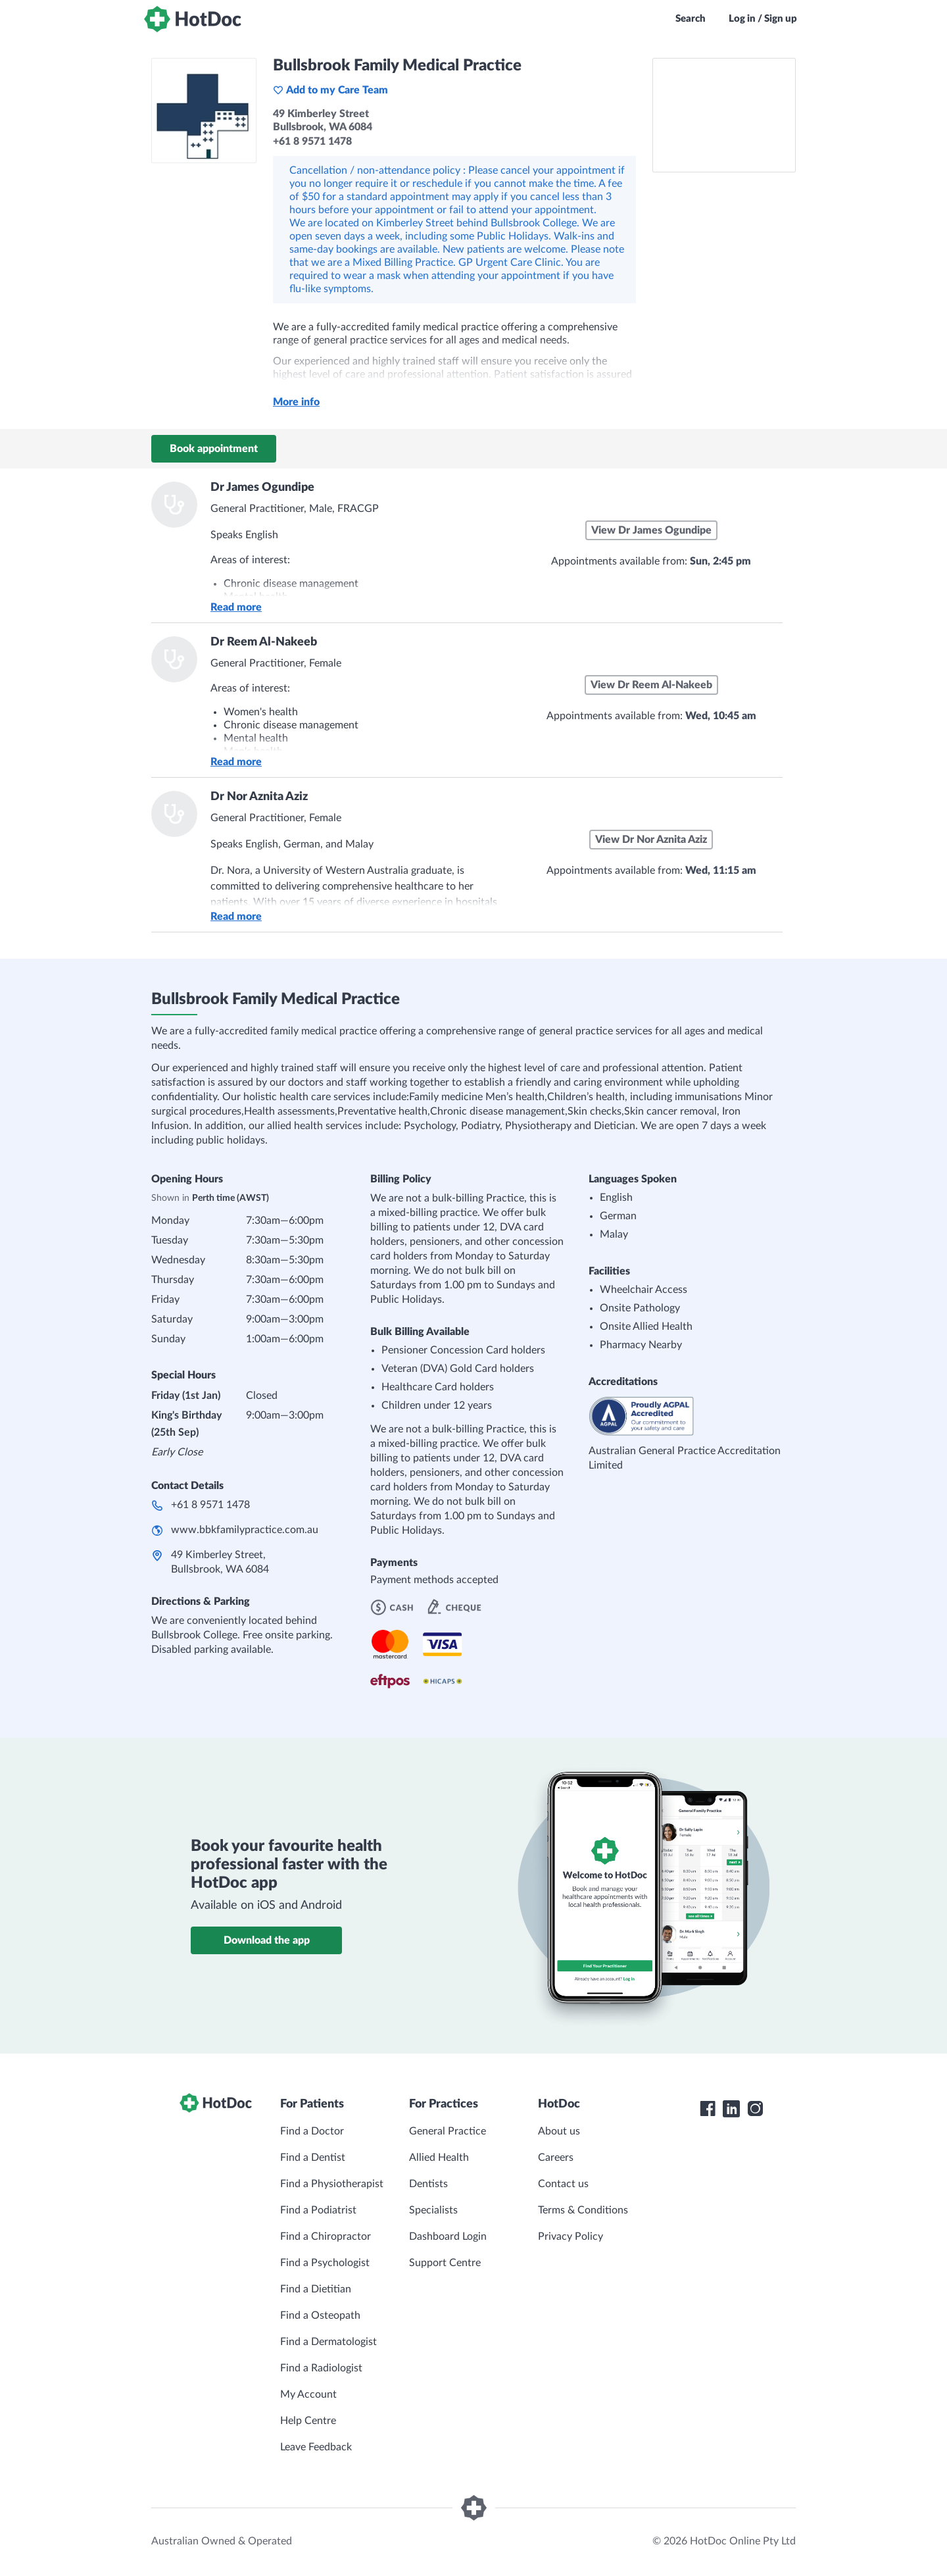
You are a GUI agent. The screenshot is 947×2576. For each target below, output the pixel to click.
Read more (236, 607)
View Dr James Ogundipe (651, 530)
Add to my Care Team (330, 90)
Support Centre (445, 2263)
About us (559, 2131)
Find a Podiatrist (318, 2210)
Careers (555, 2157)
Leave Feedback (316, 2447)
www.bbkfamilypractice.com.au (244, 1530)
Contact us (563, 2184)
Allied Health (439, 2157)
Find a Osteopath (320, 2315)
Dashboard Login (448, 2236)
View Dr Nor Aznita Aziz (651, 839)
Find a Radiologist (321, 2368)
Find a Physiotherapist (331, 2184)
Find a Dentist (312, 2157)
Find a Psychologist (325, 2263)
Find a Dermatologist (328, 2341)
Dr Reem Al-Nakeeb (263, 642)
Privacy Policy (570, 2236)
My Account (308, 2394)
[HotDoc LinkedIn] (731, 2108)
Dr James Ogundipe (262, 487)
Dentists (428, 2184)
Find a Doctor (312, 2131)
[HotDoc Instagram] (755, 2108)
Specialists (433, 2210)
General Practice (447, 2131)
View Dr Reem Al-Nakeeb (651, 685)
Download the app (267, 1940)
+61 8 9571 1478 (210, 1505)
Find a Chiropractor (325, 2236)
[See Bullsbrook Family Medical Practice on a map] (724, 115)
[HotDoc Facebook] (707, 2108)
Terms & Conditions (583, 2210)
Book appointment (214, 448)
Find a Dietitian (315, 2289)
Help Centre (308, 2420)
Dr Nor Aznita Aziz (259, 797)
